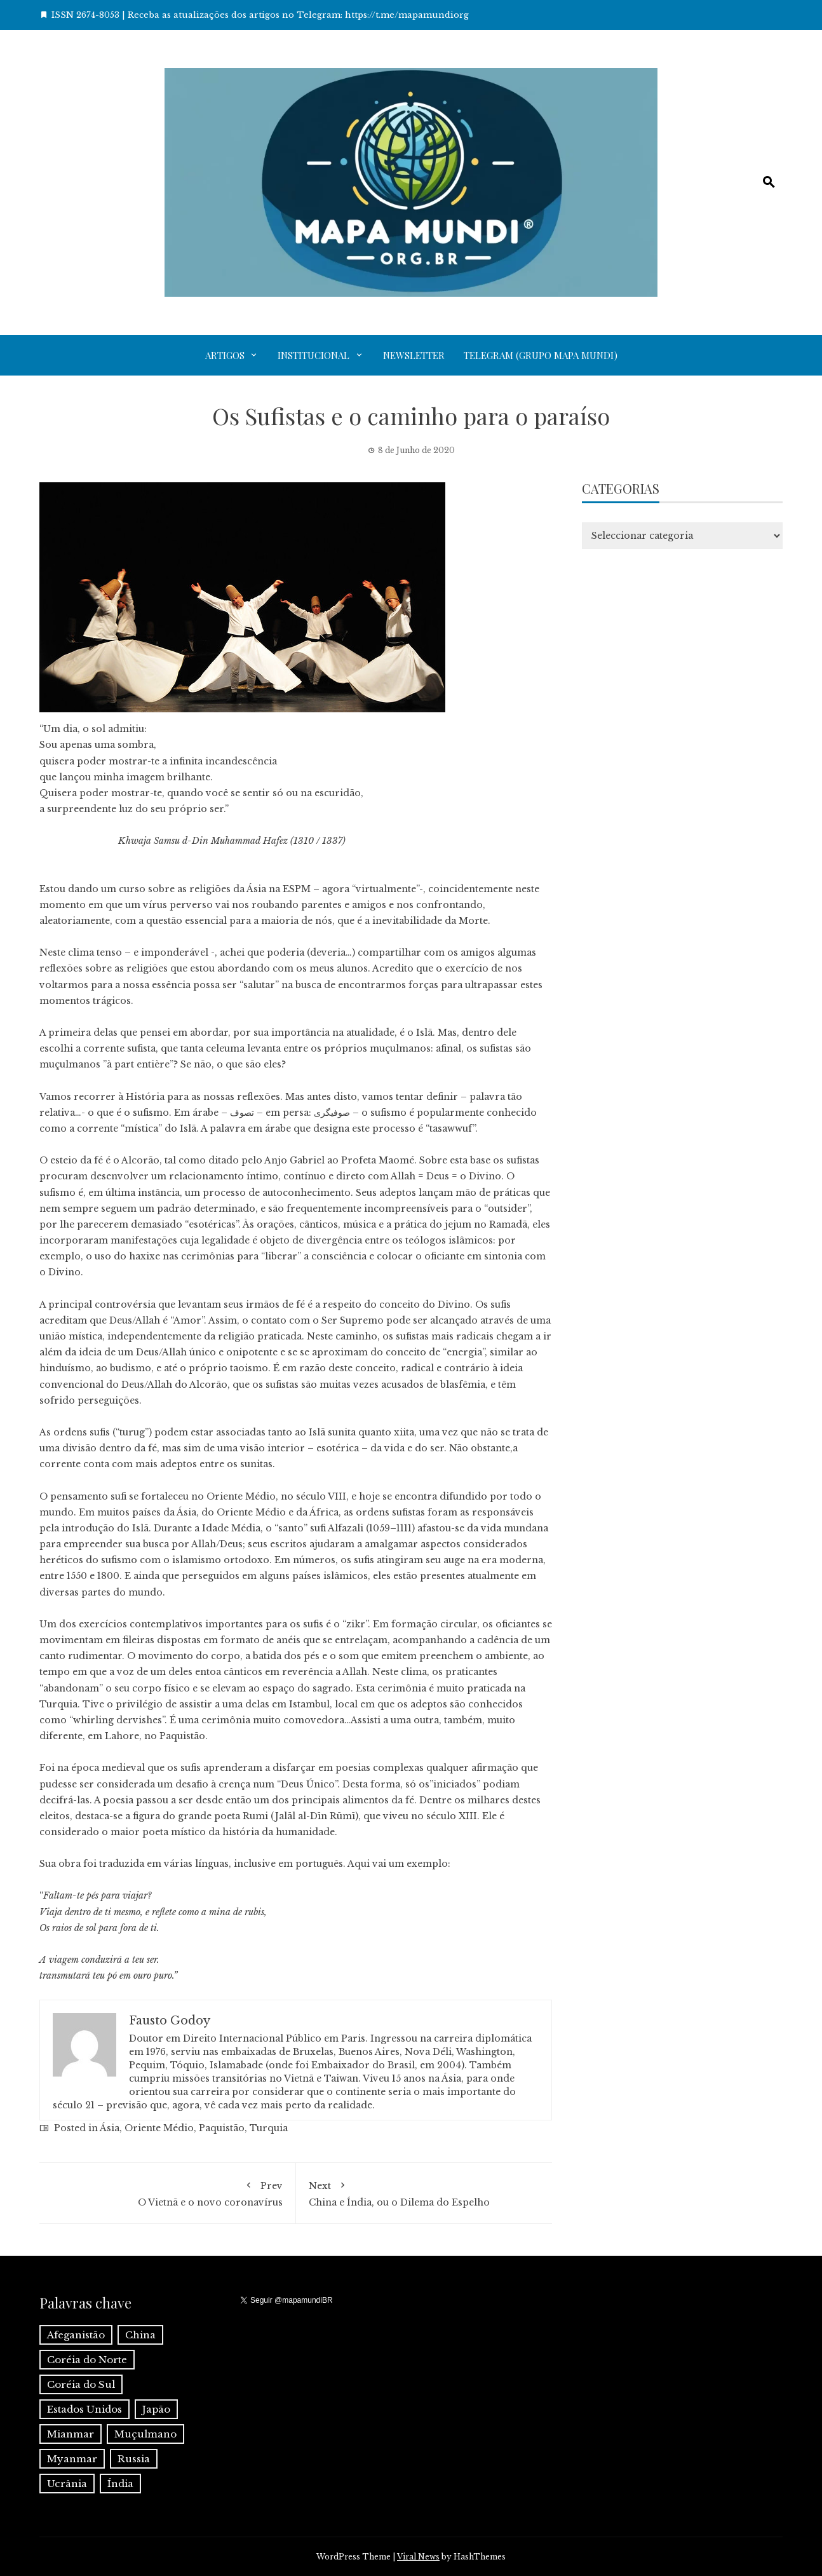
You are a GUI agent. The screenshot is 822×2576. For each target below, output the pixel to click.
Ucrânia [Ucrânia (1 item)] (67, 2484)
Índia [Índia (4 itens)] (120, 2484)
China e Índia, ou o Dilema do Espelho (424, 2192)
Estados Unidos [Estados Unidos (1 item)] (84, 2409)
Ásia (109, 2128)
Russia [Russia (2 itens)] (134, 2459)
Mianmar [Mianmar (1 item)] (70, 2434)
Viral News (418, 2556)
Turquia (269, 2128)
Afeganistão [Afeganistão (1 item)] (76, 2335)
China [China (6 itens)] (140, 2335)
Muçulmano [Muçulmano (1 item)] (145, 2434)
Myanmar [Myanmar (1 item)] (72, 2459)
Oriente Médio (159, 2128)
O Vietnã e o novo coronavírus (167, 2192)
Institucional (313, 355)
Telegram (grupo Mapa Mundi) (540, 355)
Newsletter (414, 355)
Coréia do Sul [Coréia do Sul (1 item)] (81, 2384)
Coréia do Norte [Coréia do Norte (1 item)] (87, 2360)
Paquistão (222, 2128)
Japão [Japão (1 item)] (156, 2409)
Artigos (225, 355)
